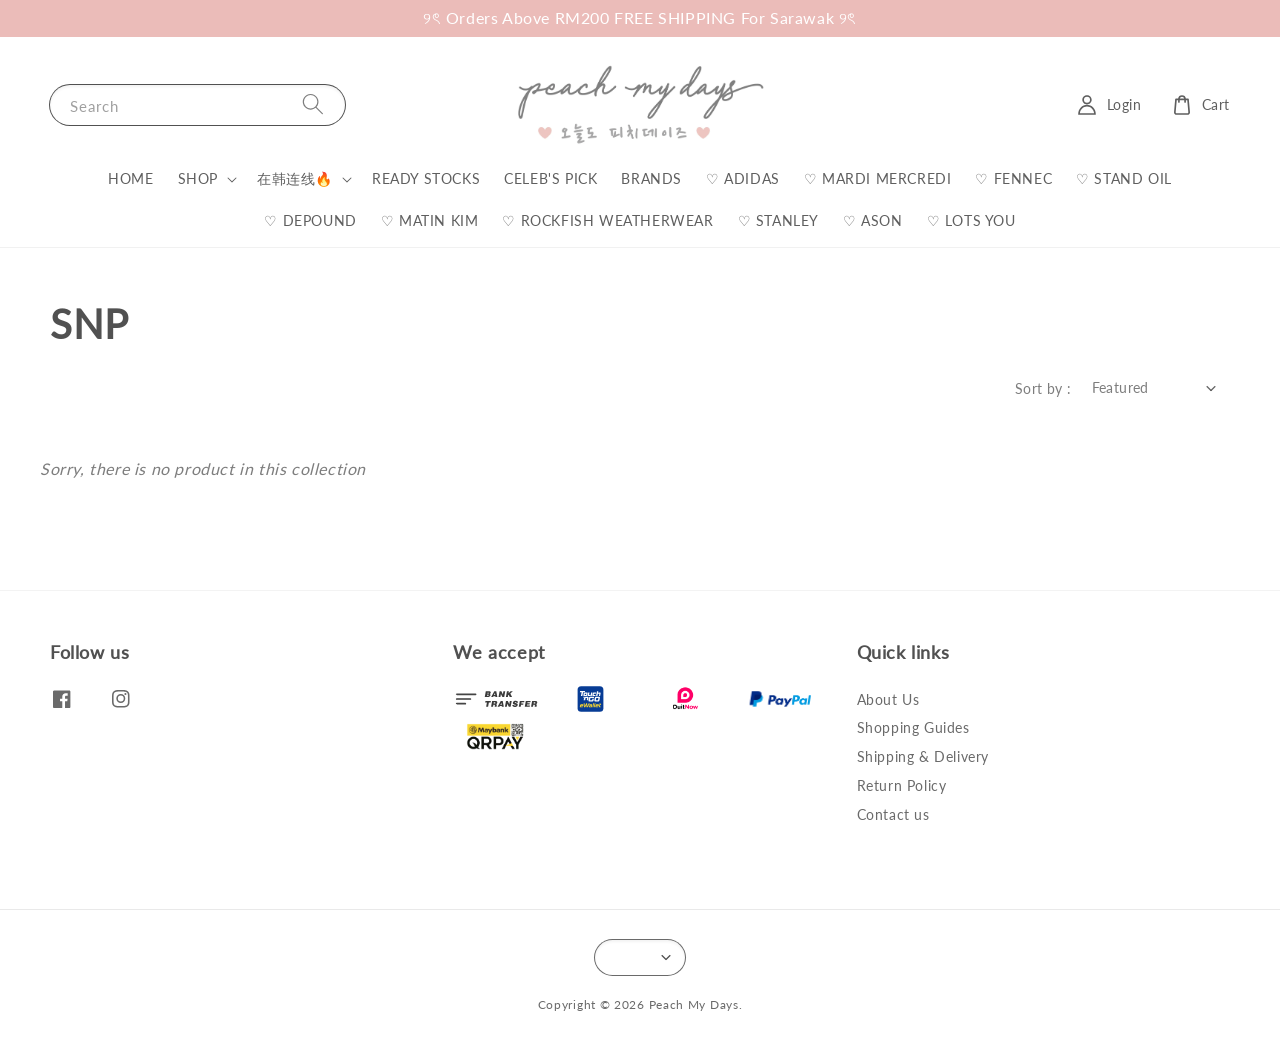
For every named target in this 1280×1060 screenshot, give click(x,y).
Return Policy (902, 785)
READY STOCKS (426, 178)
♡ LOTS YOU (971, 220)
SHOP (198, 178)
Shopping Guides (913, 727)
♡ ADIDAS (743, 178)
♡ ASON (873, 220)
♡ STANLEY (778, 220)
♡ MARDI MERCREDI (878, 178)
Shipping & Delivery (923, 756)
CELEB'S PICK (550, 178)
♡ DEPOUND (310, 220)
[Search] (313, 104)
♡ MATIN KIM (430, 220)
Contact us (893, 814)
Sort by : (1043, 388)
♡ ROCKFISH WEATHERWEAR (607, 220)
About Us (888, 699)
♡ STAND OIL (1124, 178)
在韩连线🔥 (295, 178)
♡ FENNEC (1013, 178)
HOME (130, 178)
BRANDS (651, 178)
